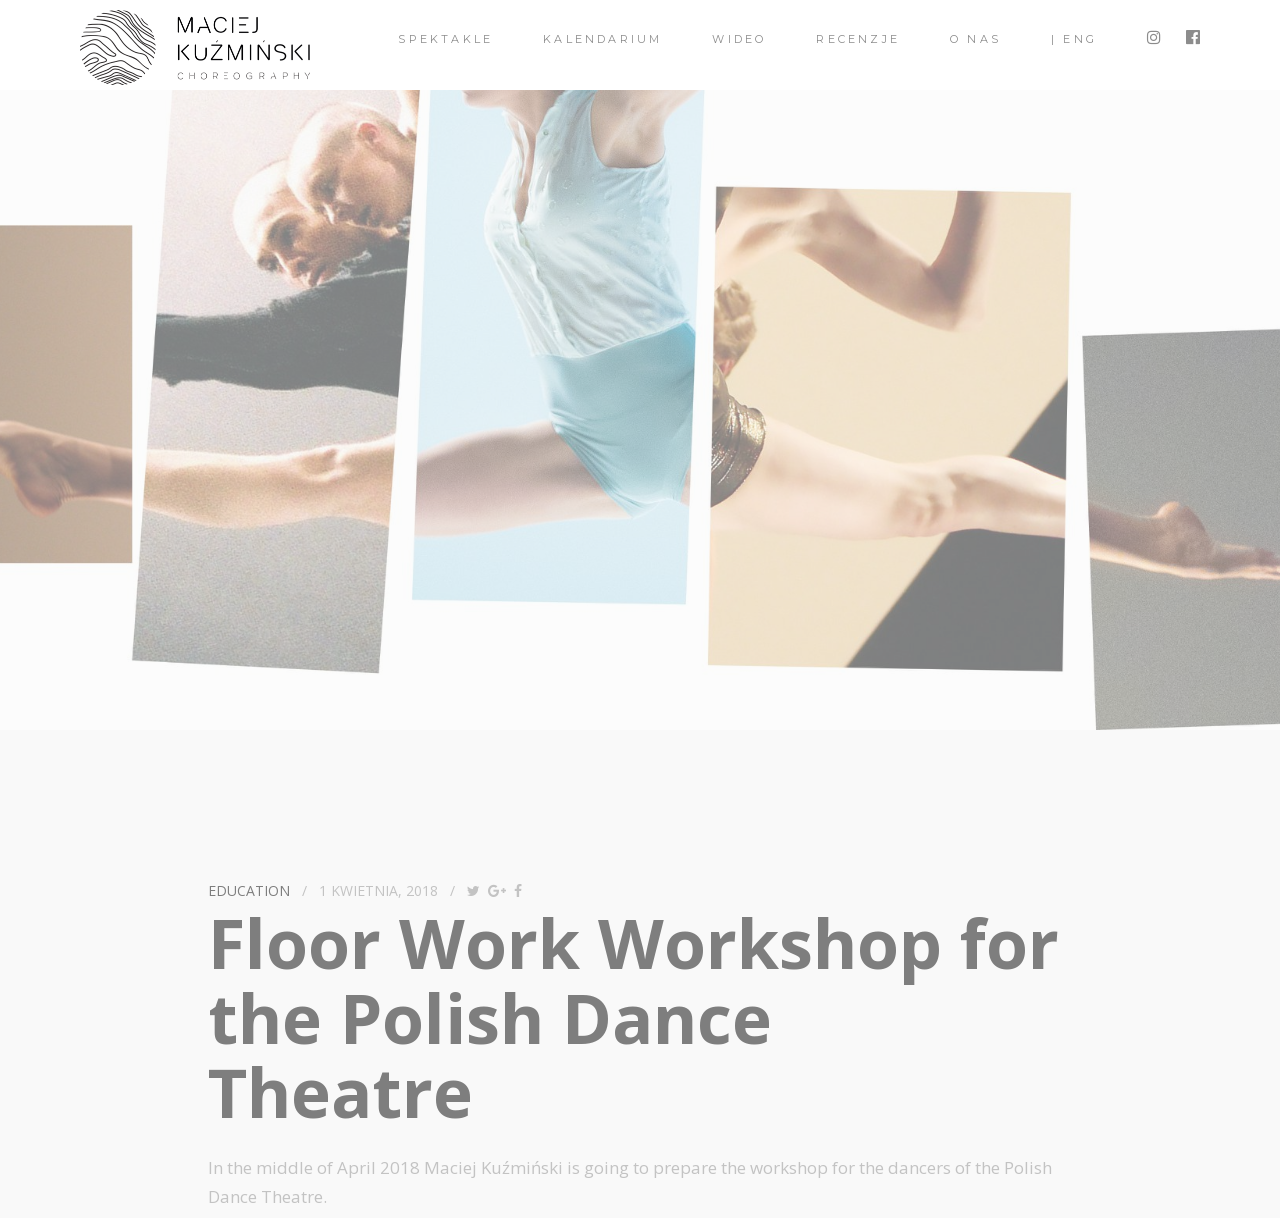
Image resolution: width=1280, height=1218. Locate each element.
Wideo (739, 39)
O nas (975, 39)
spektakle (445, 39)
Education (249, 890)
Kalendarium (602, 39)
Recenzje (858, 39)
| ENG (1074, 39)
